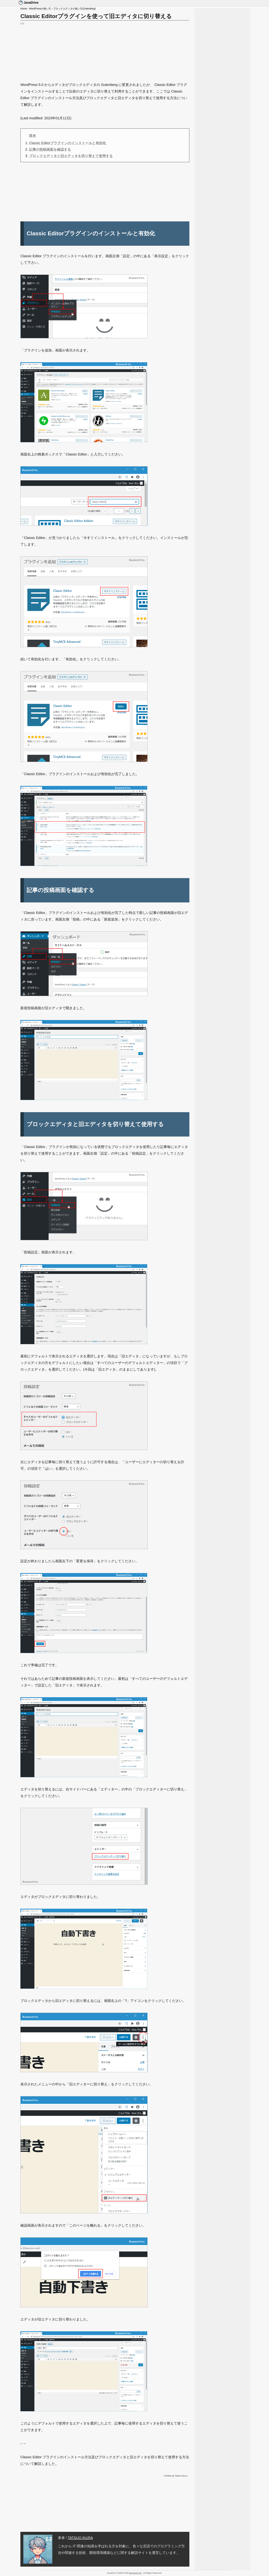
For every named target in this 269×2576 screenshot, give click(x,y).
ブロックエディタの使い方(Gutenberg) (74, 8)
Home (23, 8)
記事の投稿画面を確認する (50, 149)
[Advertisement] (104, 50)
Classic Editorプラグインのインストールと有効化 (67, 143)
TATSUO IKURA (80, 2538)
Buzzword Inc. (135, 2573)
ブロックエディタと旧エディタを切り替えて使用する (71, 156)
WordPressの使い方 (40, 8)
